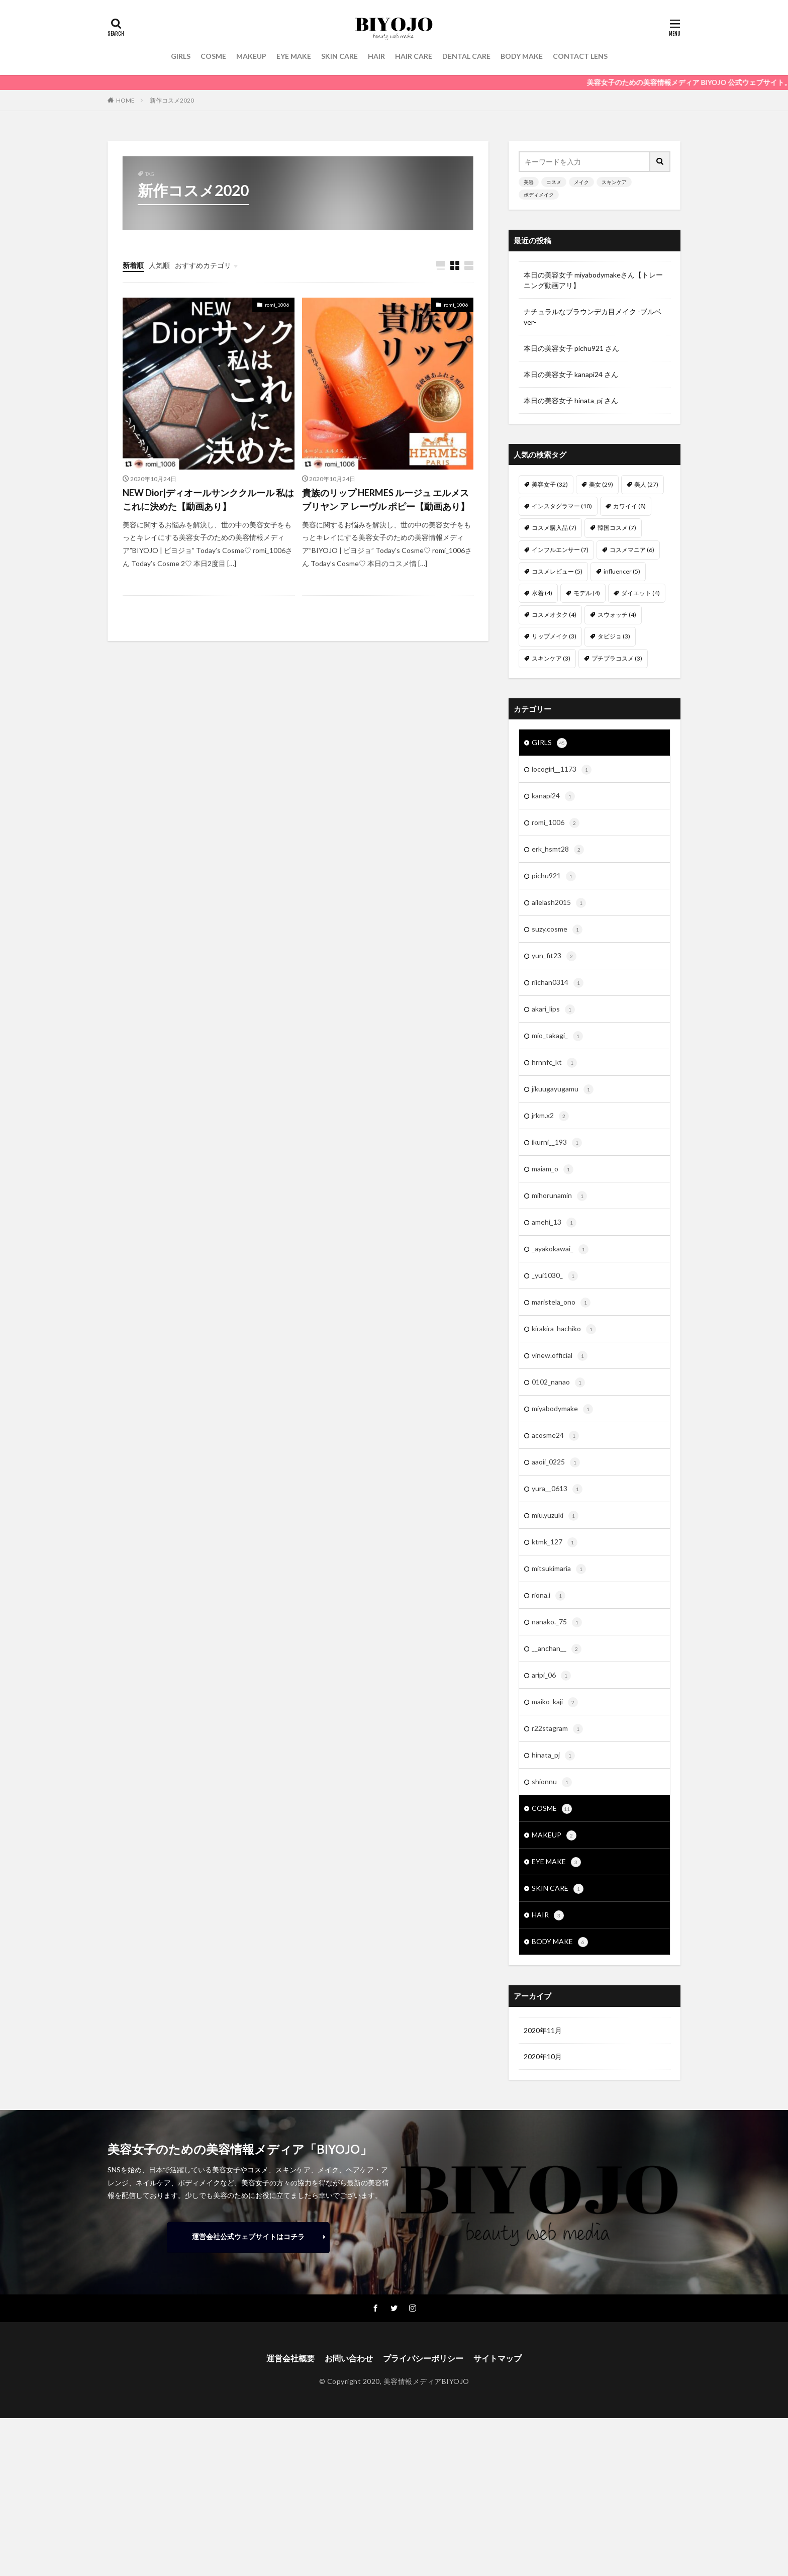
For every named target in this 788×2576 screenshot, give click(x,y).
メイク (581, 182)
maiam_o (552, 1169)
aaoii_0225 (556, 1462)
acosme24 (555, 1436)
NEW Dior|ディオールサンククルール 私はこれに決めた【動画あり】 (208, 499)
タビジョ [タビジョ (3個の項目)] (614, 636)
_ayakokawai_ (560, 1249)
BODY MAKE (522, 56)
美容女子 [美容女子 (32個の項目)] (550, 484)
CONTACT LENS (580, 56)
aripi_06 (551, 1676)
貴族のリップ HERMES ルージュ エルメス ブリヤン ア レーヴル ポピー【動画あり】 (385, 499)
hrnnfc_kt (554, 1063)
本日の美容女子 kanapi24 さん (571, 374)
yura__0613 (557, 1489)
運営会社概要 (290, 2358)
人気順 (159, 265)
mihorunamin (559, 1196)
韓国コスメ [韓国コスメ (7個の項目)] (617, 527)
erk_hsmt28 (558, 850)
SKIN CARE (339, 56)
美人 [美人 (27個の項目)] (646, 484)
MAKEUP (251, 56)
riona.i (548, 1596)
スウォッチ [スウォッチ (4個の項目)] (617, 614)
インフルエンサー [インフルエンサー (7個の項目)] (560, 550)
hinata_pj (553, 1756)
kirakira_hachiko (564, 1329)
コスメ (553, 182)
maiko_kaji (555, 1702)
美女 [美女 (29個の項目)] (601, 484)
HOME (125, 100)
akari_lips (553, 1009)
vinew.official (559, 1356)
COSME (213, 56)
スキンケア (614, 182)
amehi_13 (554, 1223)
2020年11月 (543, 2030)
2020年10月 (543, 2056)
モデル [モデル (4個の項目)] (586, 593)
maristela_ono (561, 1303)
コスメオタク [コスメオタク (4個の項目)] (554, 614)
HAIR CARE (413, 56)
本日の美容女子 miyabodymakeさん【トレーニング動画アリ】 (593, 280)
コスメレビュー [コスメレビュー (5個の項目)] (557, 571)
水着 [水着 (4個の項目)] (542, 593)
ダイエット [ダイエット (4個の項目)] (640, 593)
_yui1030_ (555, 1276)
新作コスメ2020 (172, 100)
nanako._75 (557, 1622)
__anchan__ (556, 1649)
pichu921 (554, 876)
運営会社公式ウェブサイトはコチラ (248, 2236)
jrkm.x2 (550, 1116)
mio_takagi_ (557, 1036)
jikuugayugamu (563, 1089)
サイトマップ (497, 2358)
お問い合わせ (349, 2358)
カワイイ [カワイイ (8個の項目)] (629, 506)
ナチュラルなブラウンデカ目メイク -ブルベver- (592, 316)
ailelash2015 (559, 903)
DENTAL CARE (466, 56)
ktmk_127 (554, 1542)
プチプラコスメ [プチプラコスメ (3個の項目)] (617, 658)
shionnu (552, 1782)
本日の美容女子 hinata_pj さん (571, 400)
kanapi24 (553, 796)
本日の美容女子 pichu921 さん (571, 348)
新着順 (133, 265)
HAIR (376, 56)
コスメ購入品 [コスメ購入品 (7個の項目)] (554, 527)
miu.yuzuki (555, 1516)
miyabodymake (562, 1409)
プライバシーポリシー (423, 2358)
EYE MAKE (293, 56)
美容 (529, 182)
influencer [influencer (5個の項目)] (622, 571)
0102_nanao (558, 1382)
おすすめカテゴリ (203, 265)
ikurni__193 (557, 1143)
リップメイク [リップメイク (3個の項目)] (554, 636)
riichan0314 (557, 983)
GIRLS (180, 56)
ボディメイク (539, 195)
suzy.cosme (557, 930)
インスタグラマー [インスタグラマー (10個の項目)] (562, 506)
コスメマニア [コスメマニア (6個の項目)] (632, 550)
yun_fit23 (554, 956)
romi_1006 (277, 305)
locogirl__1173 (562, 770)
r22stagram (557, 1729)
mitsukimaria (559, 1569)
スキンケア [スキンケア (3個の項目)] (551, 658)
